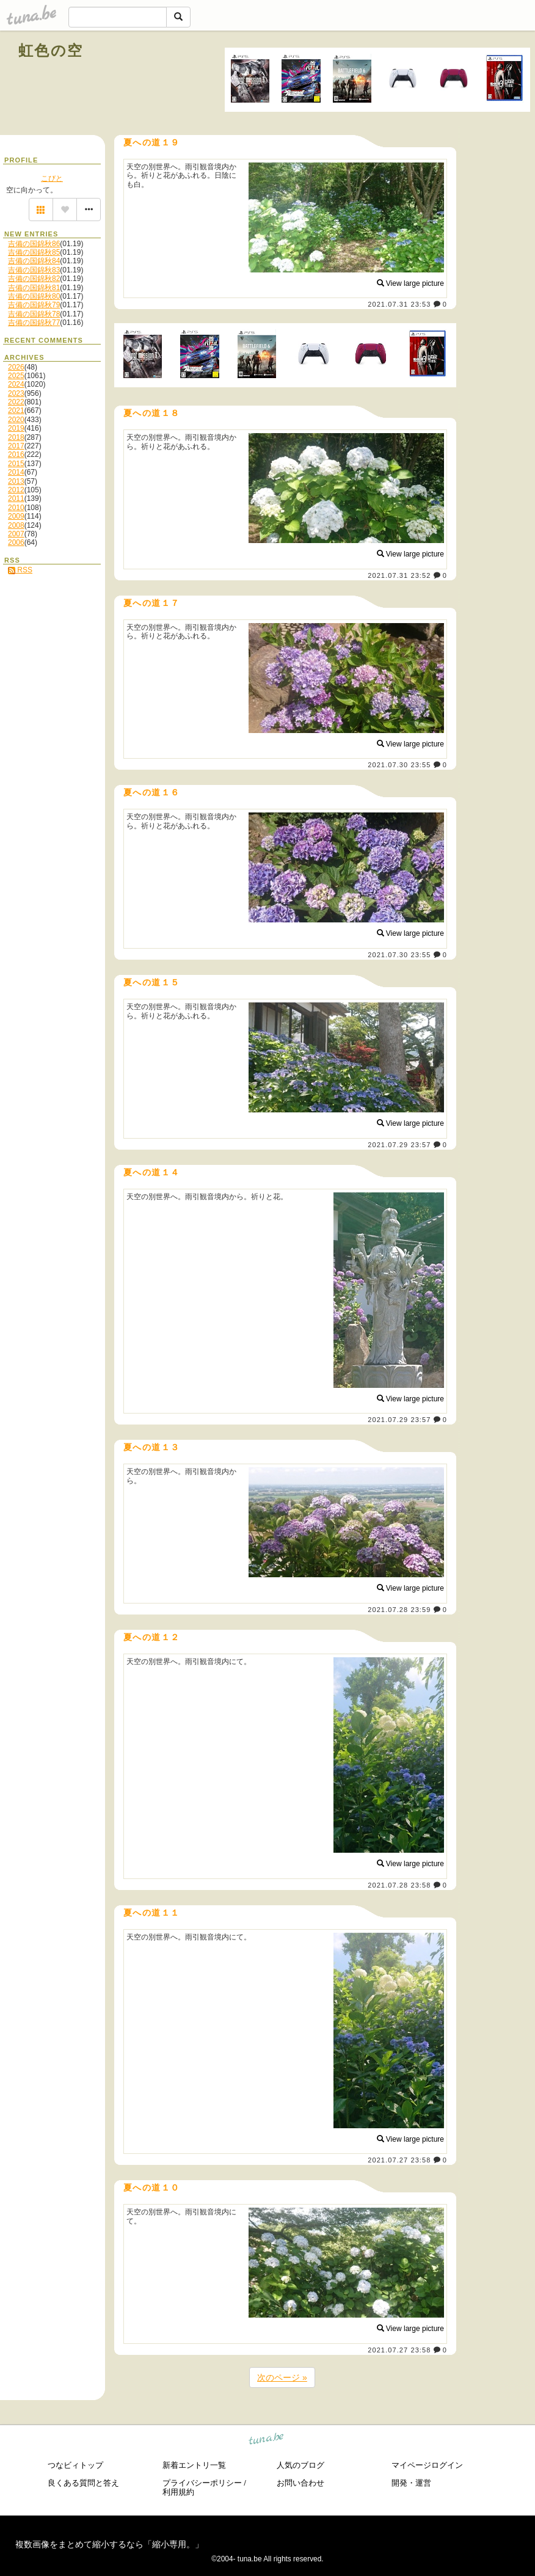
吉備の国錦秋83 (34, 270)
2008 (16, 525)
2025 (16, 375)
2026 (16, 367)
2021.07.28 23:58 (399, 1885)
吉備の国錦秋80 (34, 296)
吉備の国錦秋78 (34, 314)
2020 (16, 419)
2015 (16, 463)
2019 (16, 428)
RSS (20, 570)
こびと (52, 178)
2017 (16, 446)
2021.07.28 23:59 (399, 1609)
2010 (16, 507)
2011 (16, 498)
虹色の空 (51, 50)
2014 (16, 472)
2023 (16, 393)
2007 (16, 534)
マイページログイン (427, 2465)
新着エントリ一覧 (194, 2465)
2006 (16, 542)
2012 (16, 490)
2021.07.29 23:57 (399, 1144)
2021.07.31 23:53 (399, 304)
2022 (16, 402)
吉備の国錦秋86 (34, 243)
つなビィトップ (75, 2465)
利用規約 (178, 2492)
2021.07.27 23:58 (399, 2160)
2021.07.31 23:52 (399, 575)
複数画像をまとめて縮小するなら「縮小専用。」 (109, 2544)
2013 (16, 481)
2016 (16, 454)
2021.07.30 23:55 (399, 764)
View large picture (411, 283)
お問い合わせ (300, 2482)
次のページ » (282, 2377)
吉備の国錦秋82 (34, 278)
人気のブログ (300, 2465)
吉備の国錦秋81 (34, 287)
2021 (16, 410)
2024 (16, 384)
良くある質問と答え (83, 2482)
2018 (16, 437)
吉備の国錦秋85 (34, 252)
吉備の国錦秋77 (34, 322)
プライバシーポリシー (202, 2482)
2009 (16, 516)
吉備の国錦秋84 (34, 261)
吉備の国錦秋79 (34, 305)
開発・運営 (411, 2482)
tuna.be (266, 2441)
